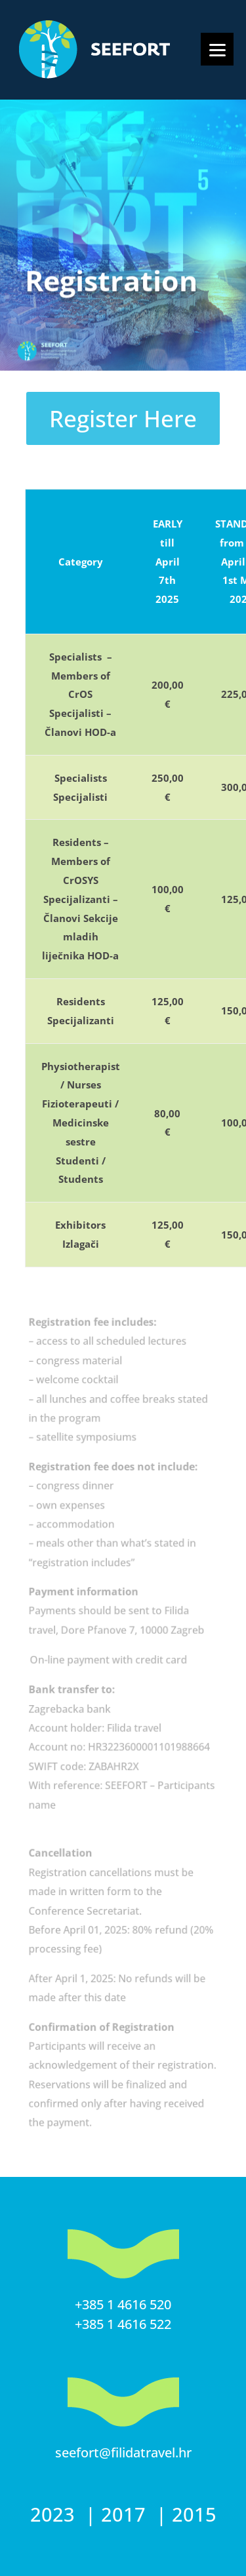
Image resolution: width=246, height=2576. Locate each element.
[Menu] (217, 49)
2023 (55, 2514)
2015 (194, 2514)
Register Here (123, 418)
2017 (126, 2514)
